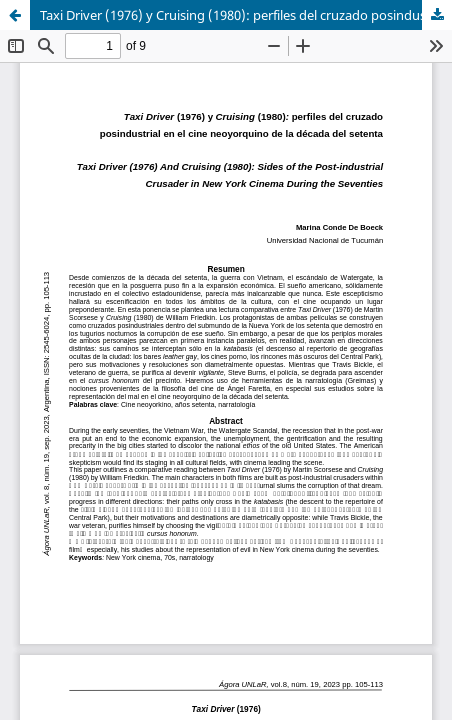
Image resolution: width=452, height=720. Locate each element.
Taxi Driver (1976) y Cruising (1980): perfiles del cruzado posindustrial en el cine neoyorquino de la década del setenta (246, 15)
